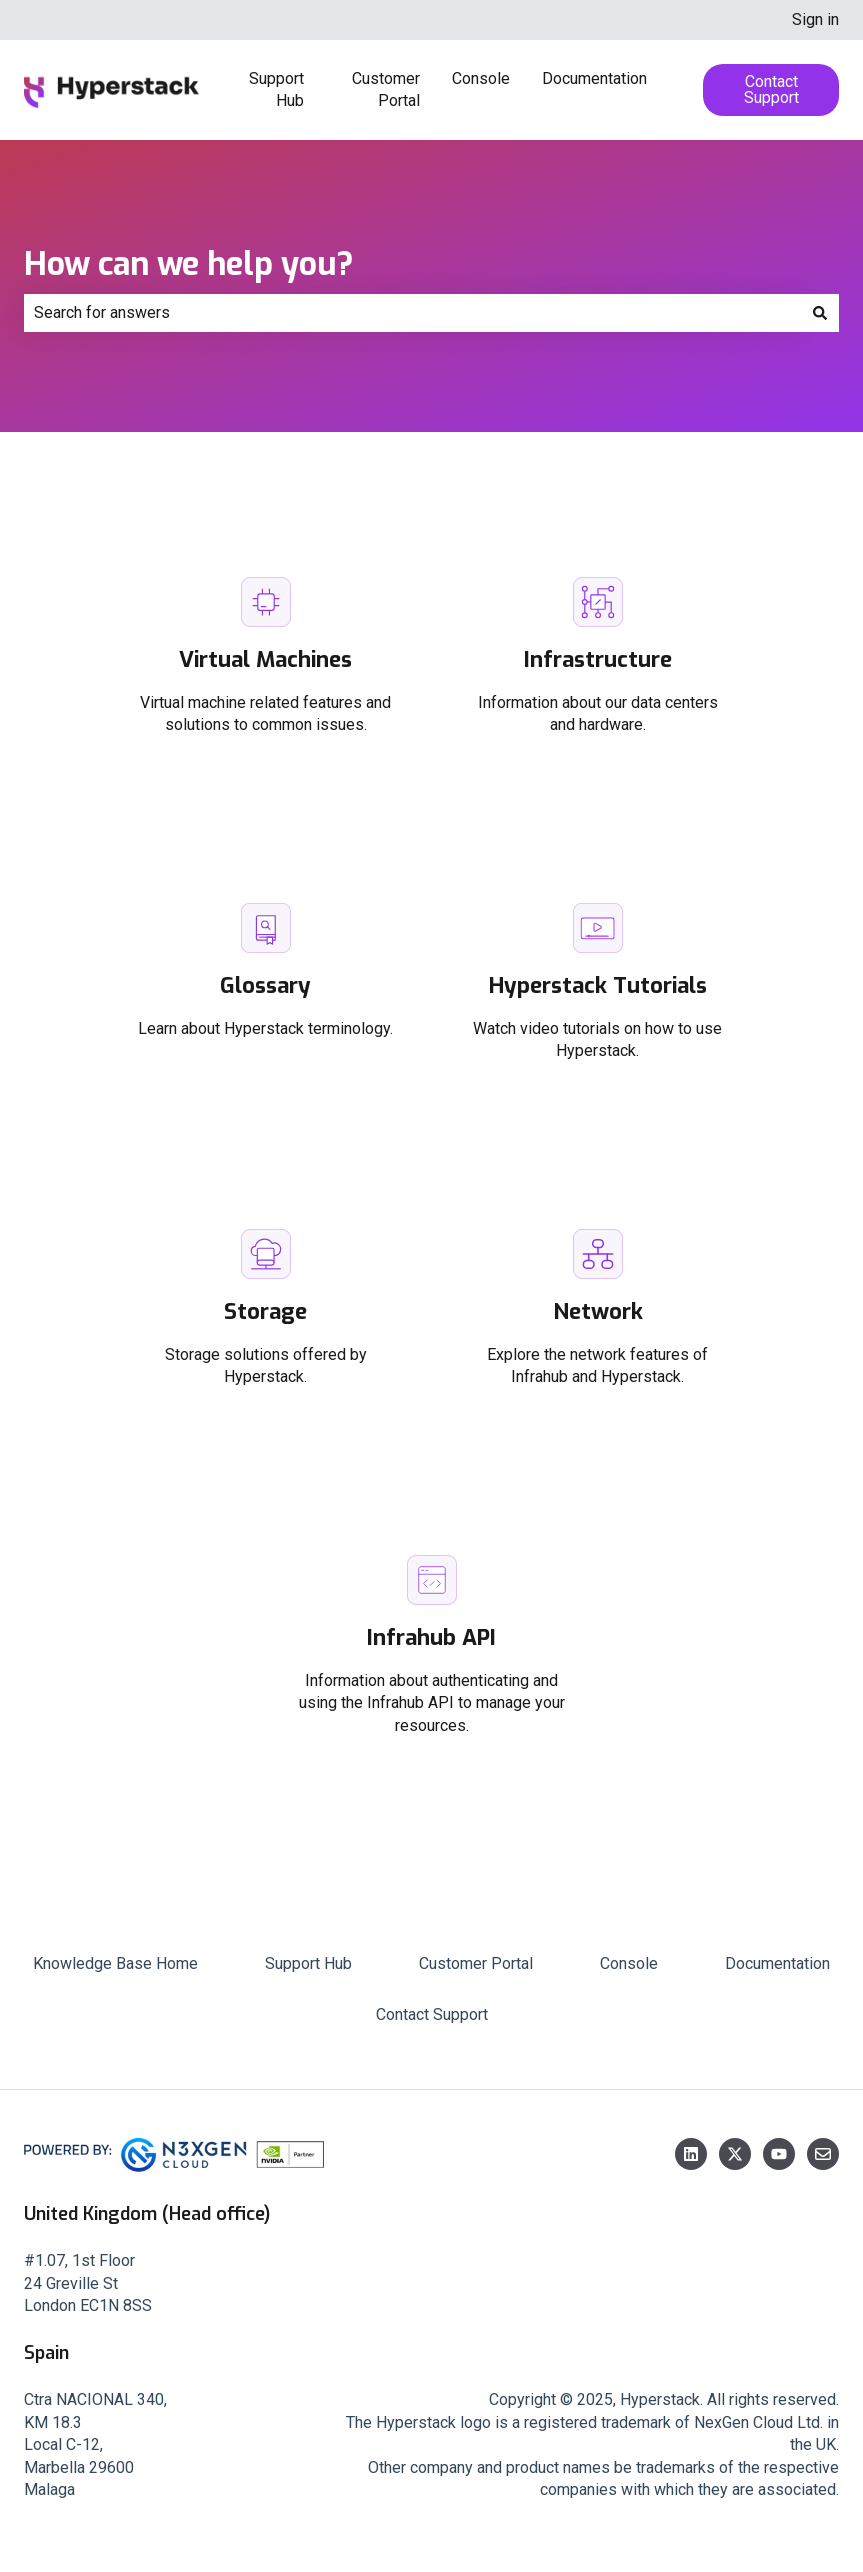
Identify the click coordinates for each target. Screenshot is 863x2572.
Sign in (815, 19)
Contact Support (771, 89)
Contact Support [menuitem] (432, 2014)
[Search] (820, 313)
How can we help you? (189, 264)
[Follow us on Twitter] (735, 2154)
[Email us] (823, 2154)
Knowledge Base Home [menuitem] (115, 1963)
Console (481, 78)
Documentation (594, 78)
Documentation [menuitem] (777, 1963)
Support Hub (276, 89)
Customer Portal (386, 89)
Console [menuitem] (629, 1963)
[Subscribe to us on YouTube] (779, 2154)
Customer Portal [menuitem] (476, 1963)
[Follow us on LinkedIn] (691, 2154)
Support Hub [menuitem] (308, 1963)
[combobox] (412, 313)
